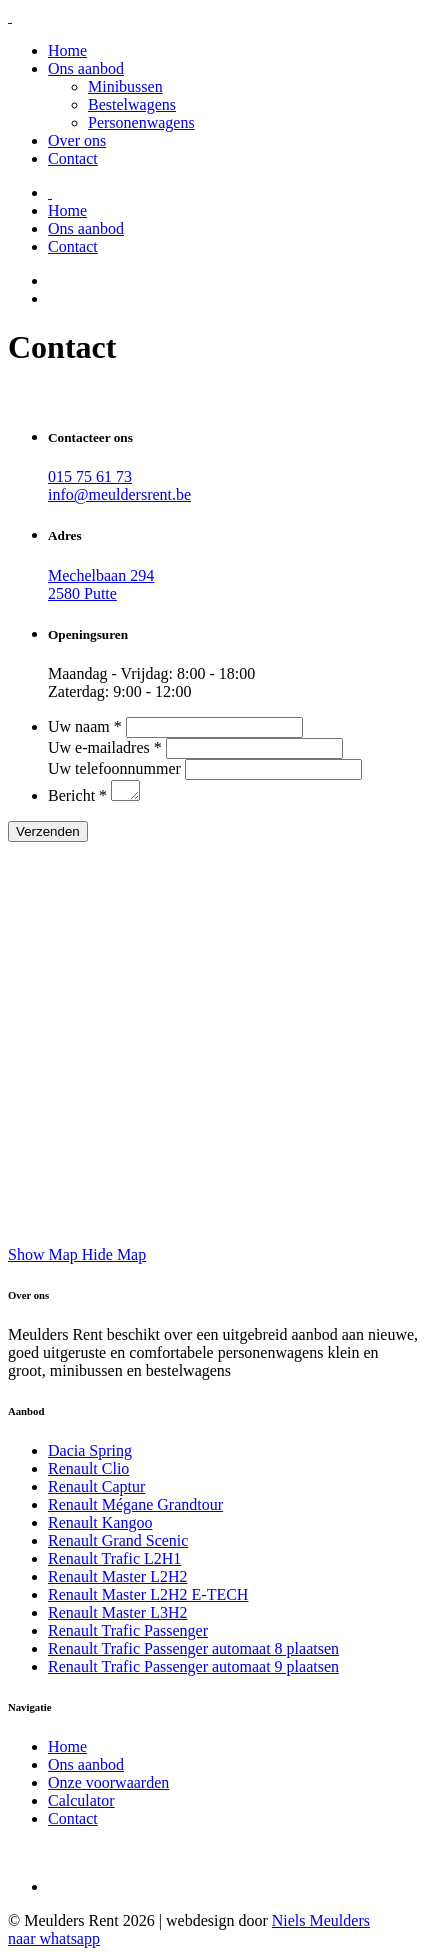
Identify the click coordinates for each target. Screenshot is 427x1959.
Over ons (77, 140)
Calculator (81, 1803)
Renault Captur (96, 1489)
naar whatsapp (54, 1941)
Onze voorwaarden (108, 1785)
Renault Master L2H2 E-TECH (148, 1597)
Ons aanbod (86, 68)
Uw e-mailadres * (105, 747)
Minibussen (125, 86)
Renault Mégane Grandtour (135, 1507)
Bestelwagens (132, 104)
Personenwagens (141, 122)
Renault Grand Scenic (118, 1543)
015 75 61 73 (90, 476)
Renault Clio (88, 1471)
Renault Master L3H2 (118, 1615)
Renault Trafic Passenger (128, 1633)
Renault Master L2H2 (118, 1579)
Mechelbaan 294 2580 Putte (101, 584)
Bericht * (77, 798)
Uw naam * (85, 726)
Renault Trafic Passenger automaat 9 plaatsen (193, 1669)
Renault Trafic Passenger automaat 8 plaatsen (193, 1651)
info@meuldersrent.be (119, 494)
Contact (73, 158)
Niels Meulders (321, 1923)
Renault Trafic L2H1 (114, 1561)
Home (67, 50)
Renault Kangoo (100, 1525)
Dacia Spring (90, 1453)
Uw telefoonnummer (114, 768)
